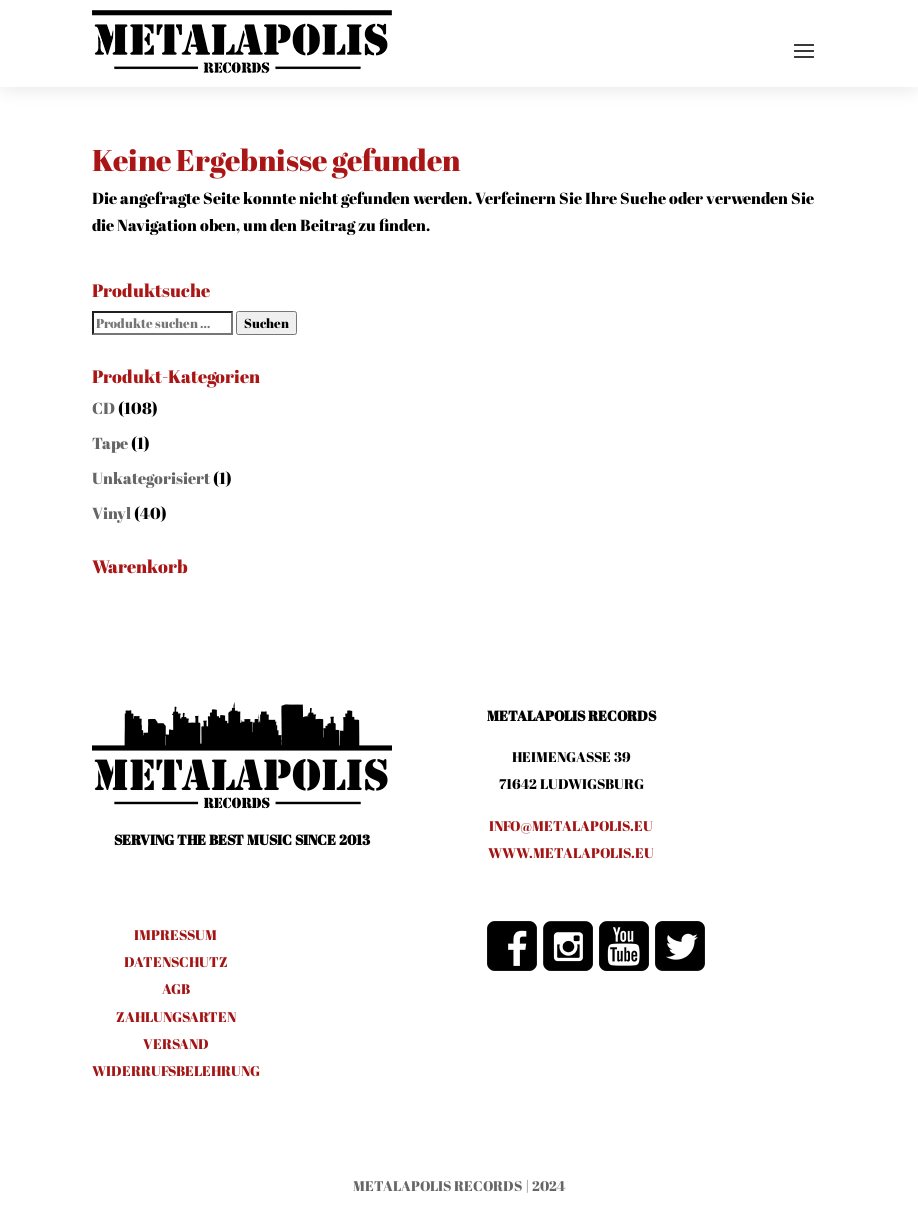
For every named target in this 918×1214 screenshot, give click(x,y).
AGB (176, 988)
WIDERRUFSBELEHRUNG (176, 1070)
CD (103, 408)
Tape (110, 443)
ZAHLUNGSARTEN (176, 1016)
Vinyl (111, 513)
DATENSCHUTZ (176, 961)
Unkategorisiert (151, 478)
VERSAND (176, 1043)
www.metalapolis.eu (571, 852)
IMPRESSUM (175, 934)
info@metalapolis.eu (571, 825)
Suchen (266, 323)
